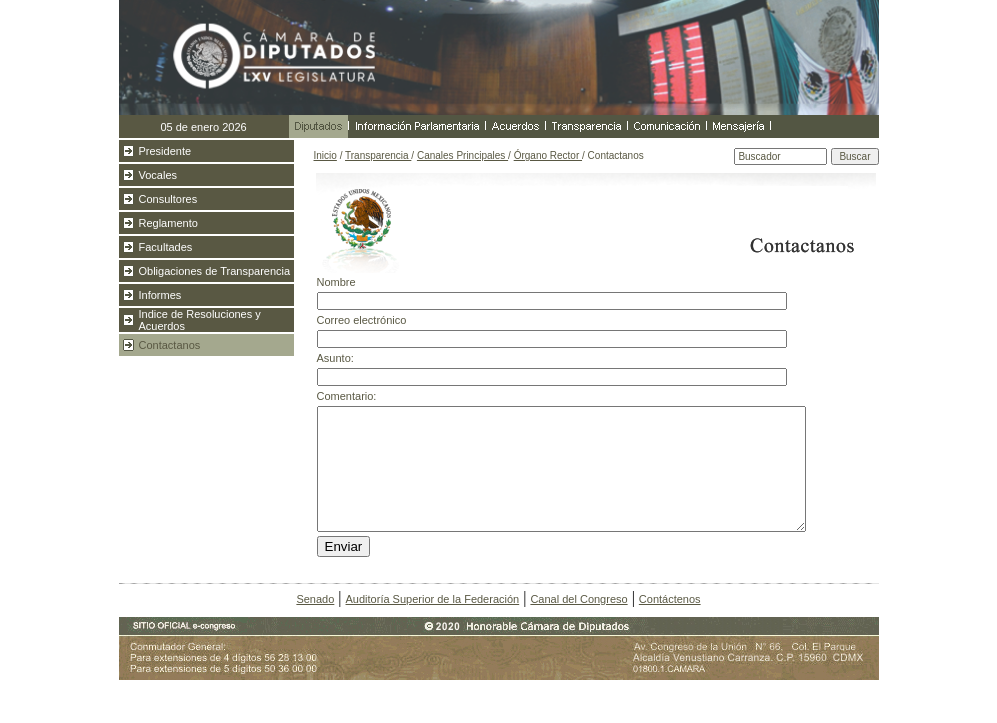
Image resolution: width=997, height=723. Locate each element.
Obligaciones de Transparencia (215, 271)
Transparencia (378, 155)
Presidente (165, 151)
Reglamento (168, 223)
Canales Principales (462, 155)
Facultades (166, 247)
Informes (160, 295)
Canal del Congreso (578, 599)
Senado (315, 599)
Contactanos (170, 345)
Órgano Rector (548, 155)
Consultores (168, 199)
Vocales (158, 175)
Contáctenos (670, 599)
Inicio (325, 155)
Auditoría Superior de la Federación (433, 599)
